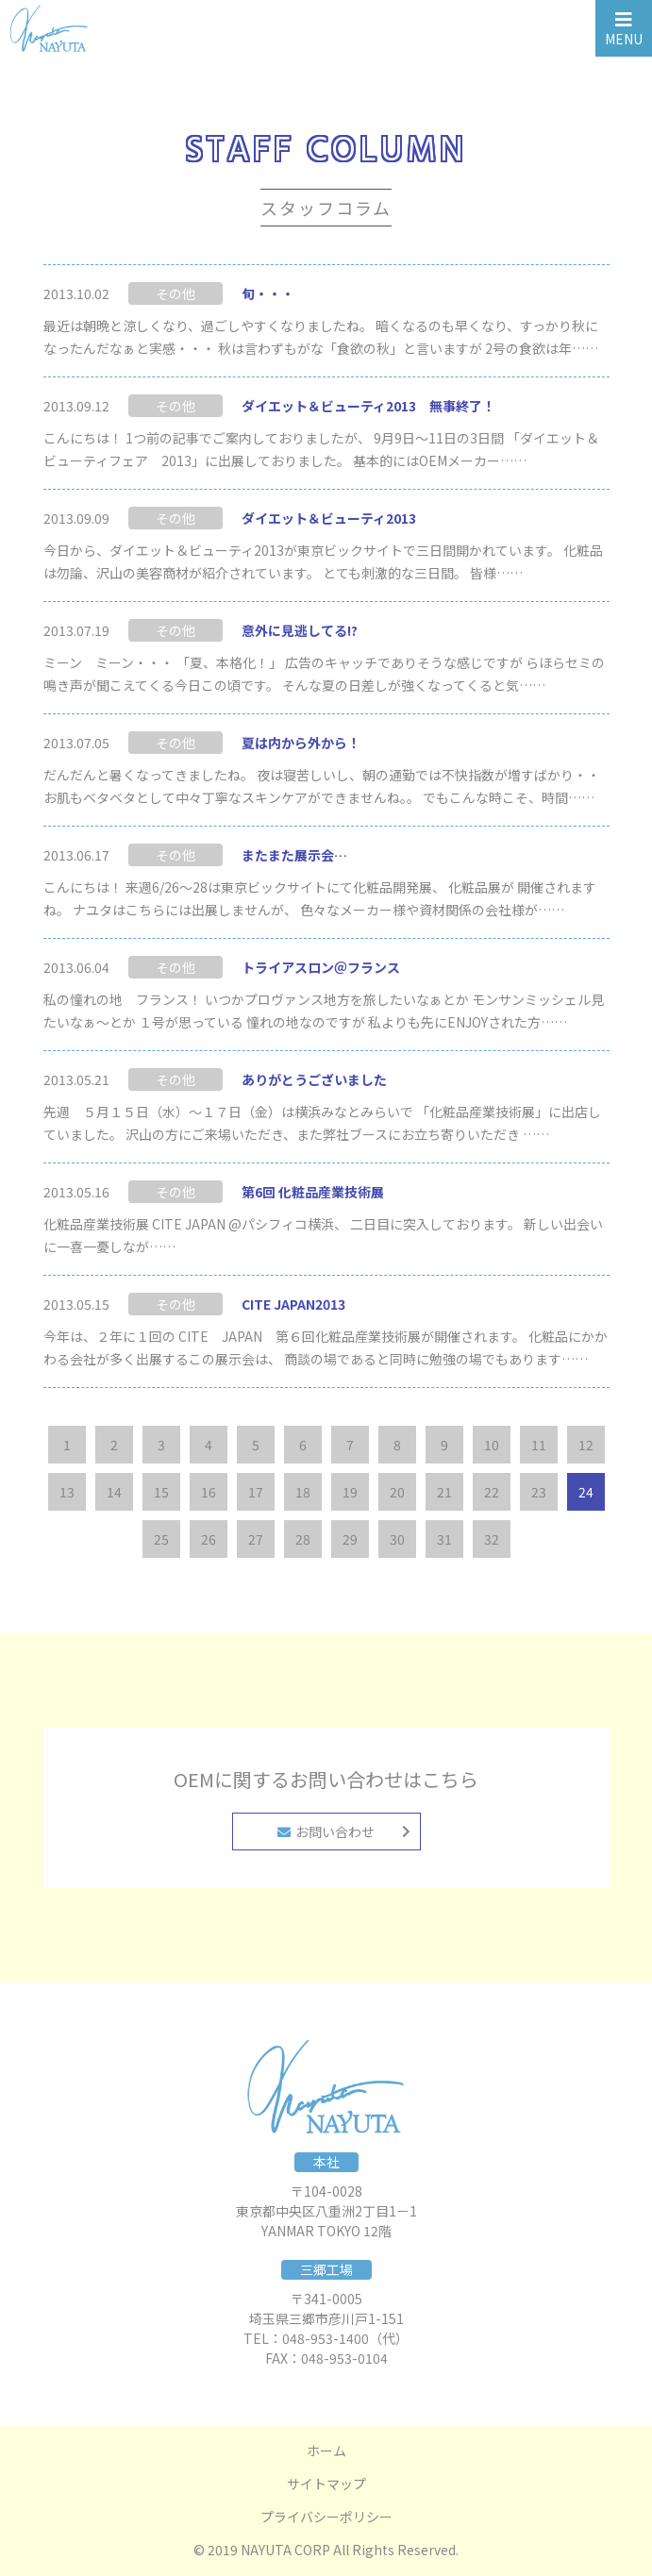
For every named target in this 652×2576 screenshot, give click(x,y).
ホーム (326, 2450)
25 (161, 1539)
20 (397, 1491)
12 (585, 1444)
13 (67, 1491)
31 (444, 1539)
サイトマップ (326, 2483)
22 (491, 1491)
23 (538, 1491)
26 (208, 1539)
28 (302, 1539)
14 (114, 1491)
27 (255, 1539)
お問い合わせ (326, 1831)
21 (444, 1491)
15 (161, 1491)
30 (397, 1539)
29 (350, 1539)
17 (255, 1491)
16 (208, 1491)
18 (302, 1491)
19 (350, 1491)
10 (491, 1444)
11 (538, 1444)
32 (491, 1539)
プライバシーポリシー (326, 2516)
